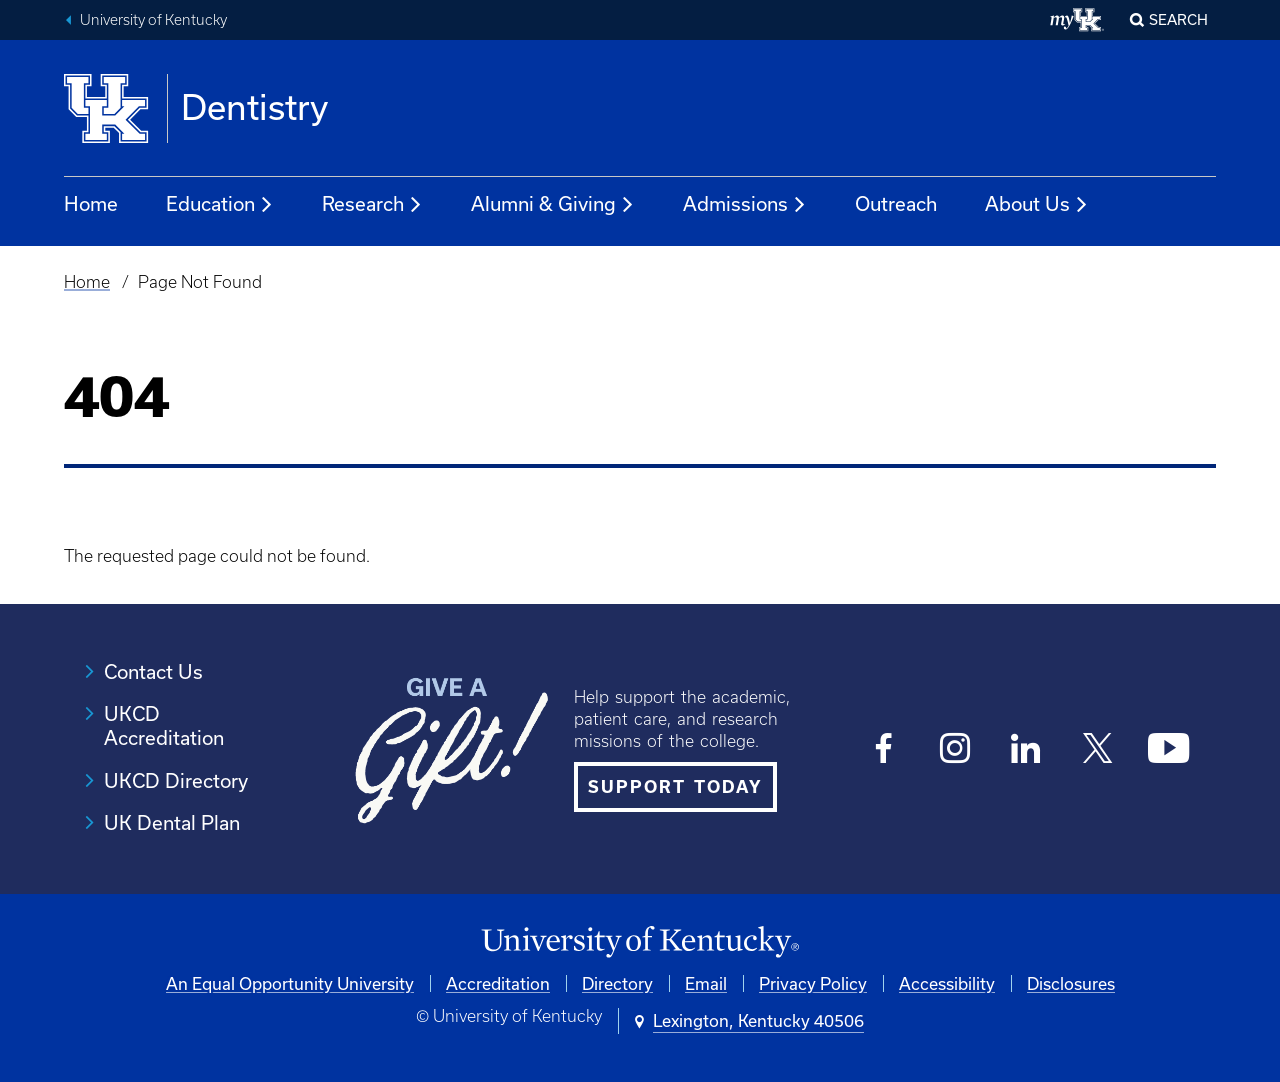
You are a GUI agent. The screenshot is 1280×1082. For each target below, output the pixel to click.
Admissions (745, 205)
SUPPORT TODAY (675, 786)
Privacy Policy (813, 983)
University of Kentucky (153, 20)
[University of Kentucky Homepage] (640, 942)
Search (1178, 19)
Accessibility (947, 983)
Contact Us (153, 671)
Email (706, 983)
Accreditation (498, 983)
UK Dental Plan (172, 822)
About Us (1037, 205)
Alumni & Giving (553, 205)
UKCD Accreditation (164, 725)
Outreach (896, 203)
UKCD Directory (176, 780)
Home (91, 203)
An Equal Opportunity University (290, 983)
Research (372, 205)
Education (220, 205)
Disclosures (1071, 983)
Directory (617, 983)
